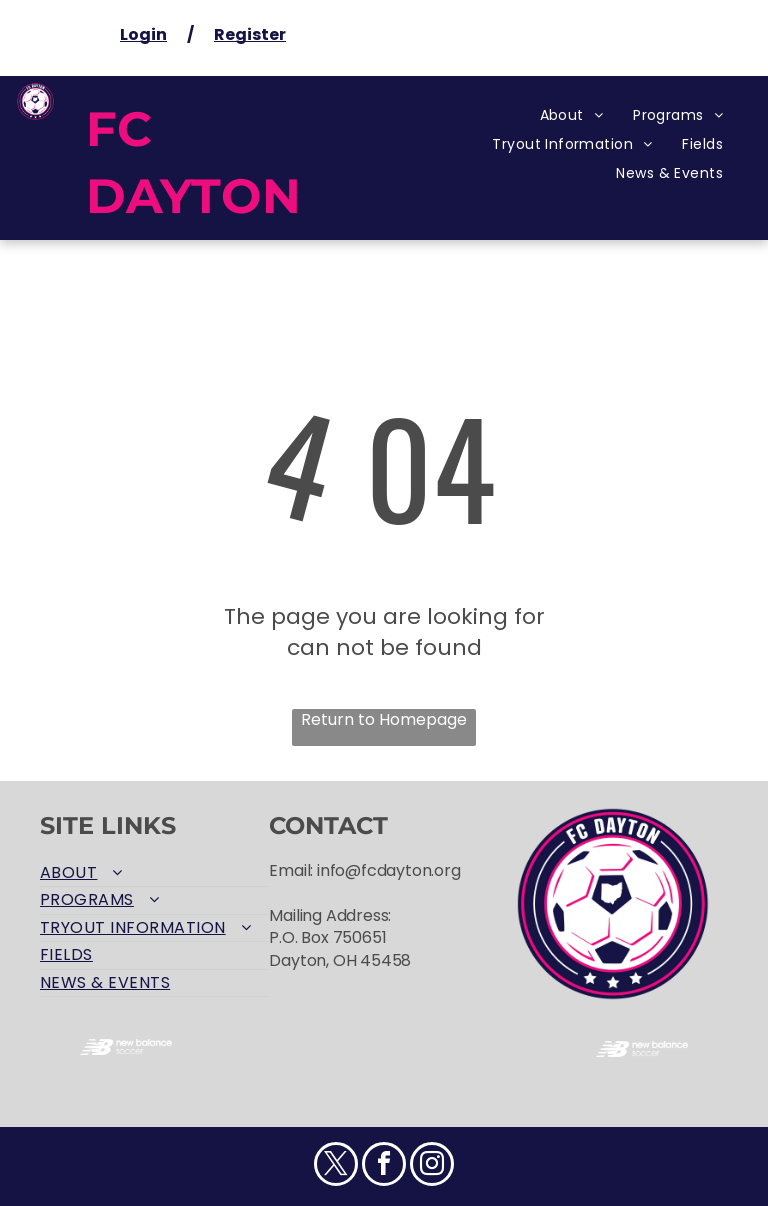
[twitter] (336, 1166)
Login (143, 34)
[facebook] (384, 1166)
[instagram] (432, 1166)
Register (250, 34)
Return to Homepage (384, 720)
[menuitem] (572, 115)
